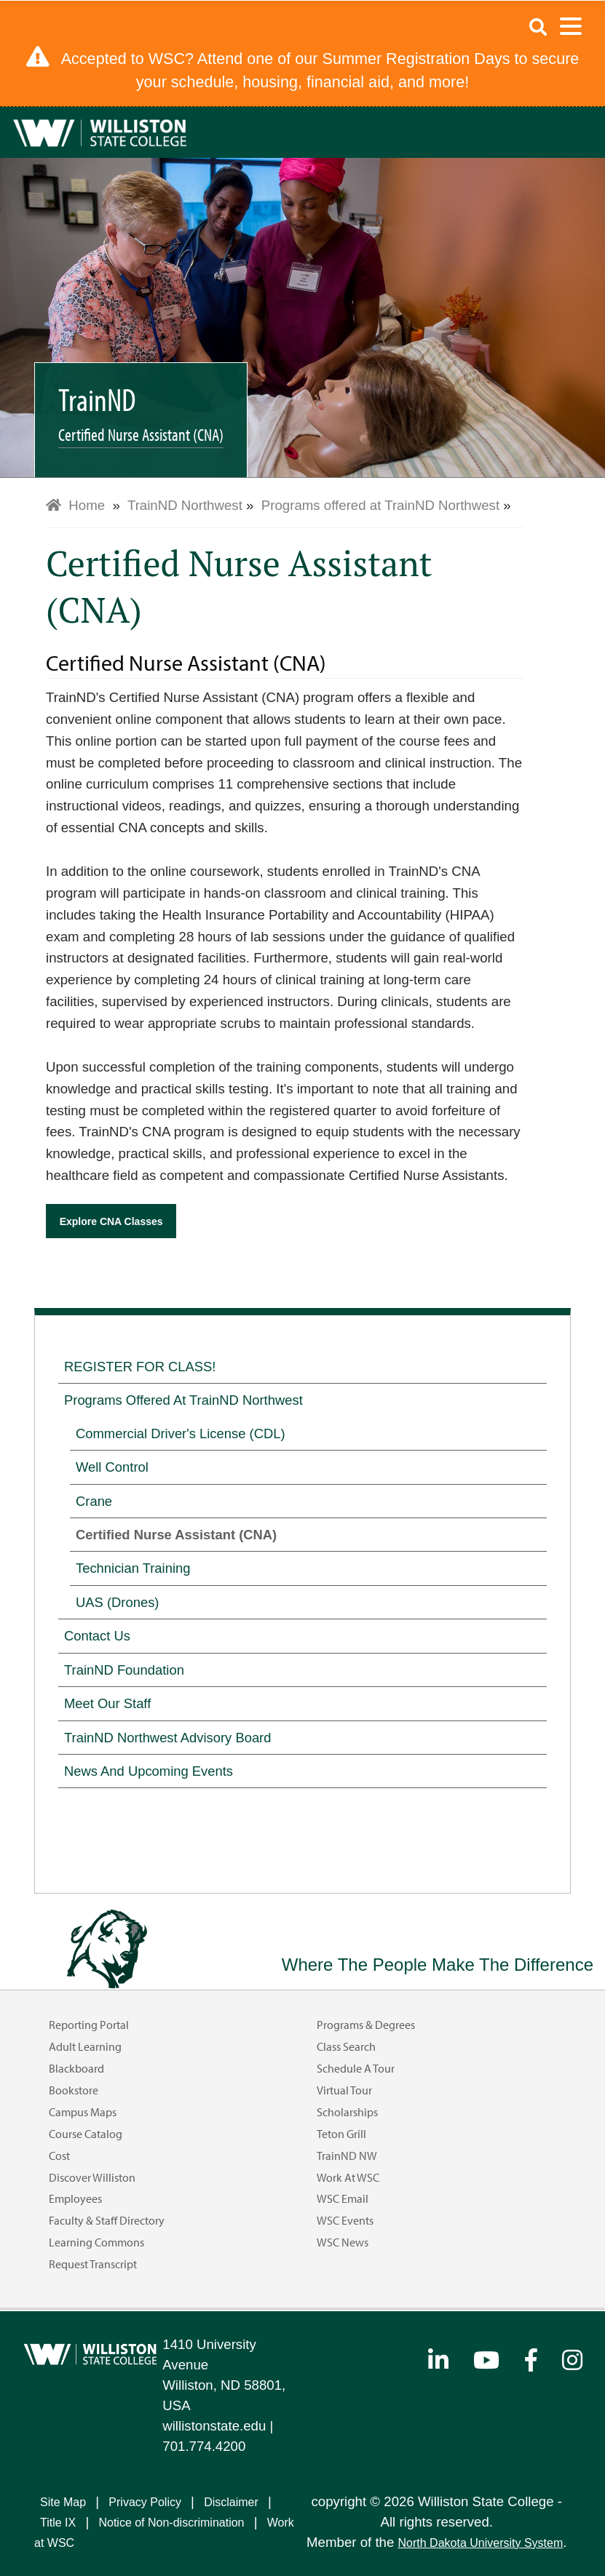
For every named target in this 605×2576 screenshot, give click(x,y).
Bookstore (73, 2090)
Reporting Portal (89, 2024)
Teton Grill (341, 2133)
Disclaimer (231, 2502)
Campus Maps (82, 2112)
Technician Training (133, 1568)
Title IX (58, 2522)
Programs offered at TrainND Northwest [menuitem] (380, 505)
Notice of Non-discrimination (171, 2522)
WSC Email (342, 2198)
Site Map (63, 2502)
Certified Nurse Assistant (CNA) (176, 1534)
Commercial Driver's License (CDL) (180, 1433)
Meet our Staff (107, 1703)
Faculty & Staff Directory (107, 2220)
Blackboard (76, 2068)
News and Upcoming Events (148, 1771)
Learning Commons (96, 2242)
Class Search (346, 2046)
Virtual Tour (344, 2090)
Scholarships (347, 2112)
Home (75, 505)
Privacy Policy (144, 2502)
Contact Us (97, 1635)
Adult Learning (85, 2046)
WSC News (342, 2242)
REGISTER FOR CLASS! (139, 1366)
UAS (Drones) (117, 1602)
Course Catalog (85, 2133)
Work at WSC (348, 2177)
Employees (75, 2198)
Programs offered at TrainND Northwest (183, 1400)
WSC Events (345, 2220)
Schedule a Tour (356, 2068)
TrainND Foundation (124, 1670)
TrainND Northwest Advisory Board (167, 1737)
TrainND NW (347, 2155)
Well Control (112, 1467)
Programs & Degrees (366, 2024)
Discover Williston (92, 2177)
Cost (59, 2155)
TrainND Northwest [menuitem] (184, 505)
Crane (94, 1501)
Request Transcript (93, 2264)
